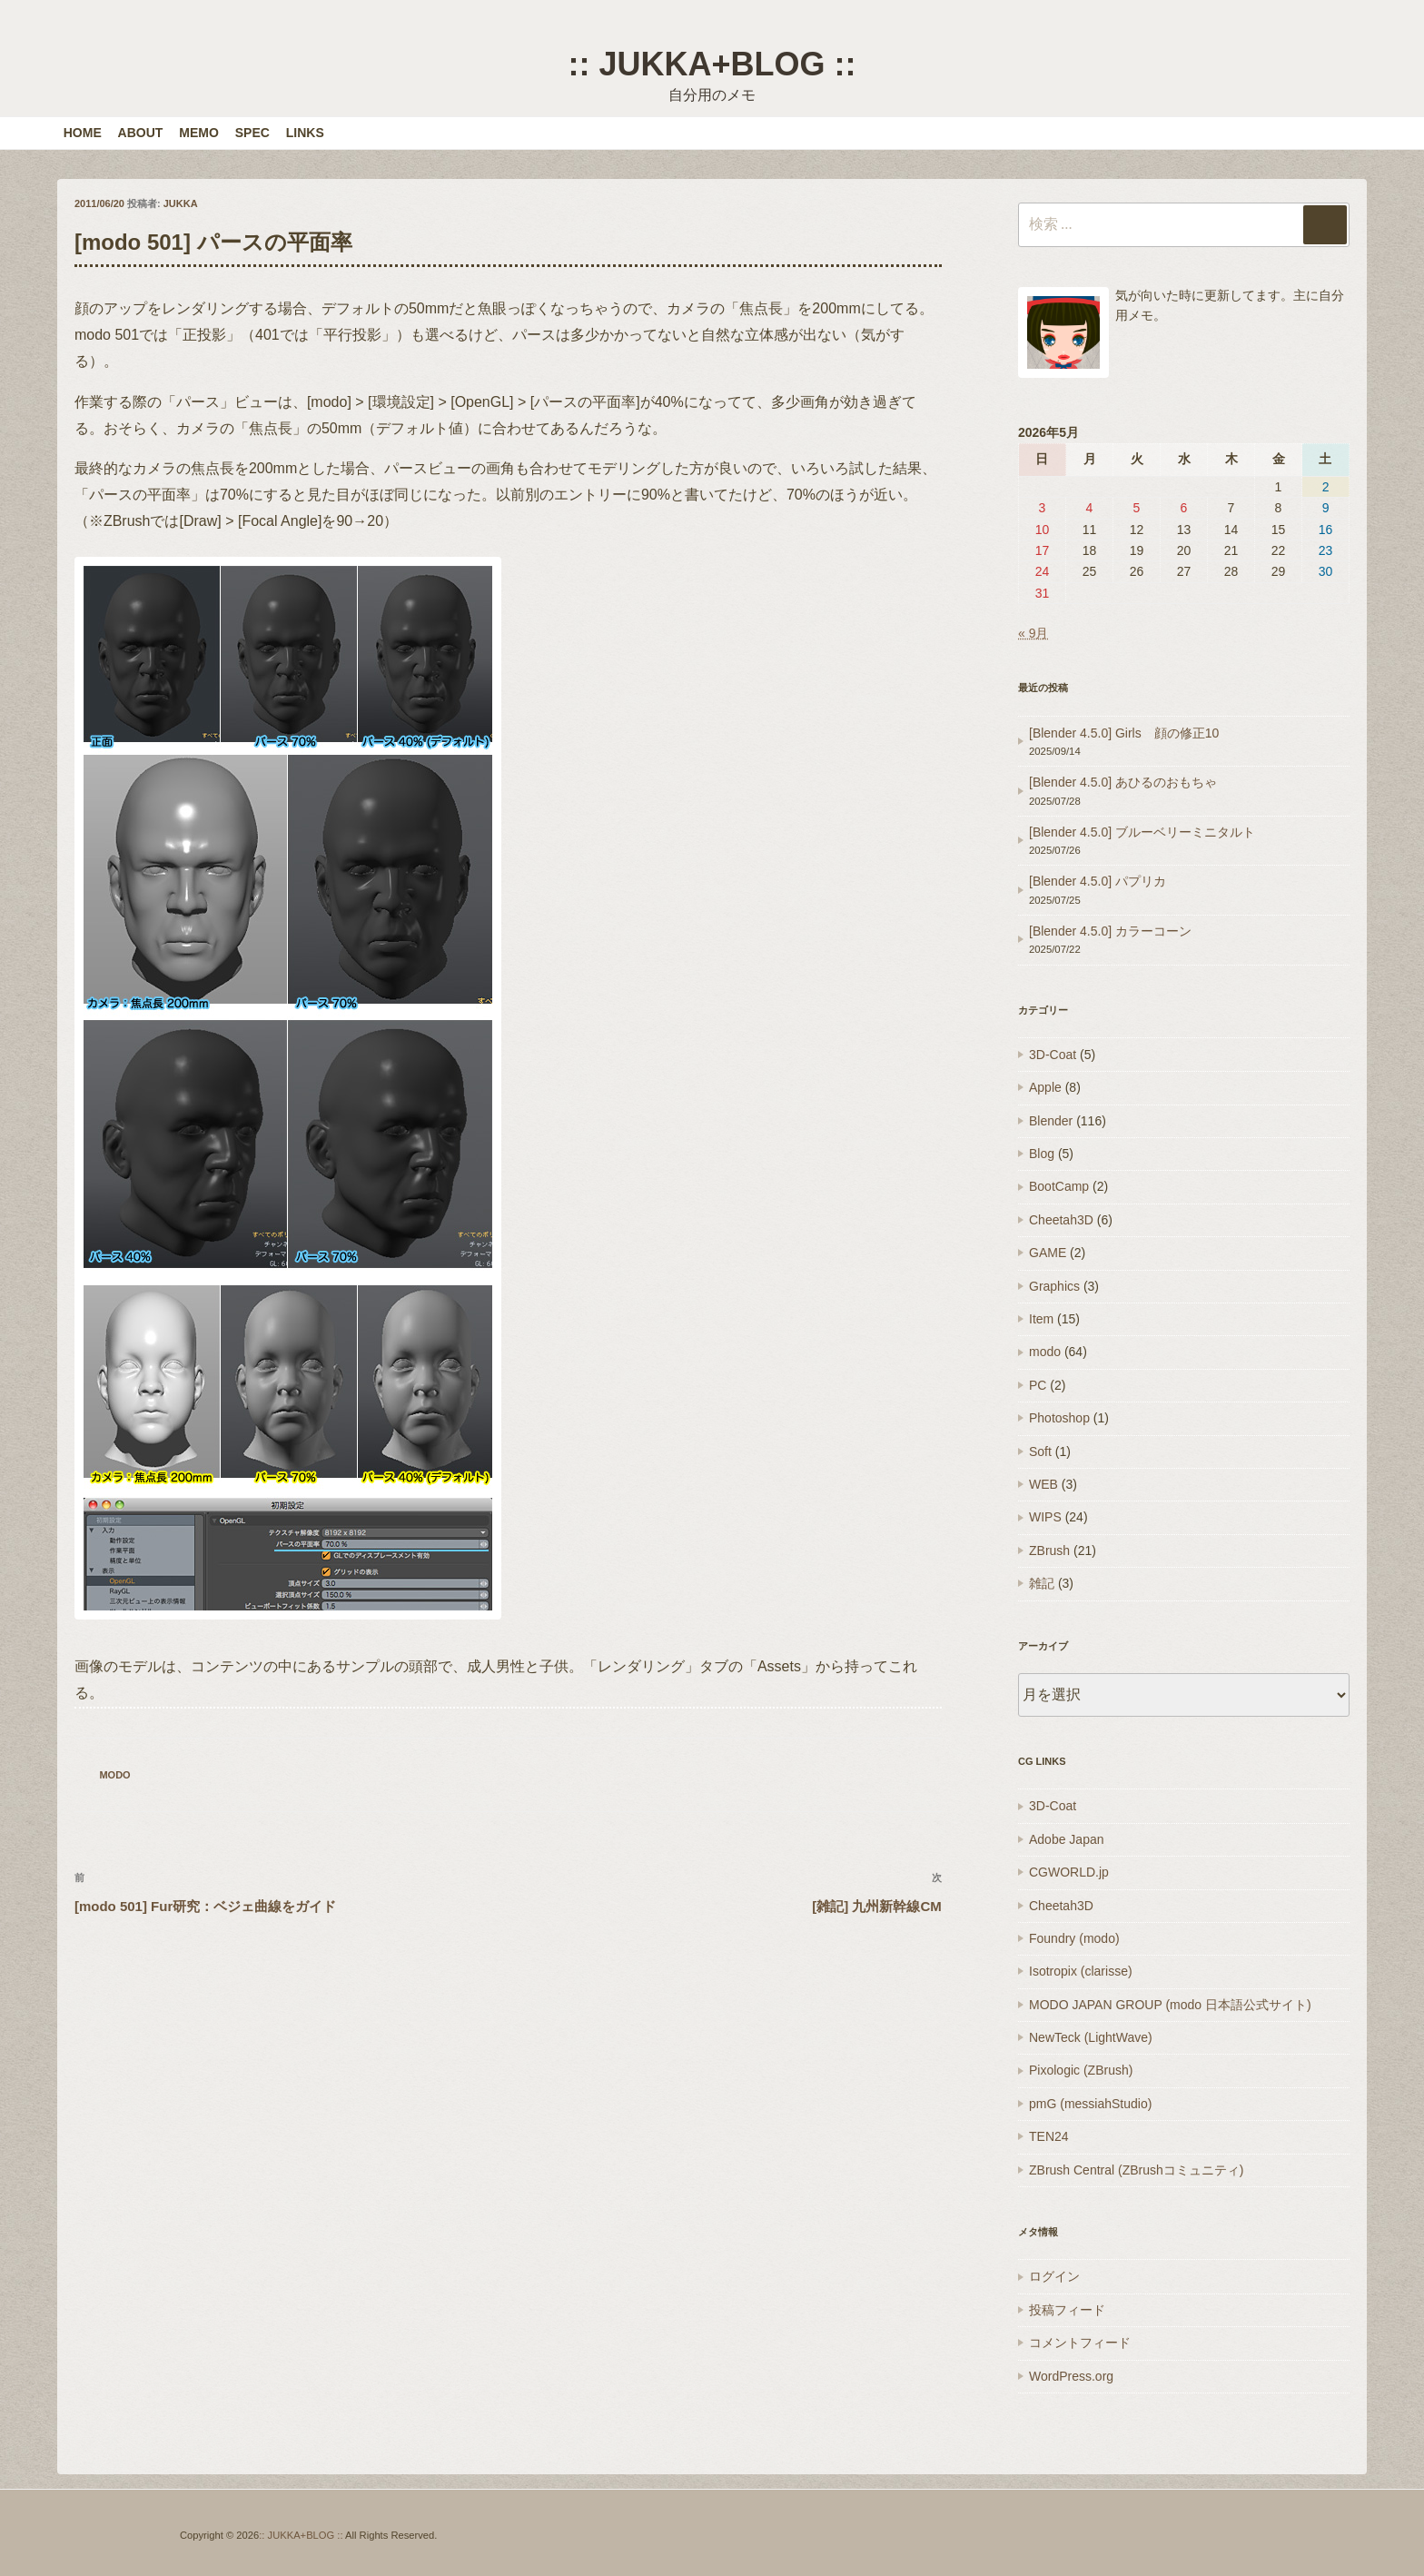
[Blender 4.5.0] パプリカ (1097, 881)
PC (1037, 1385)
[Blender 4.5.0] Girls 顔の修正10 (1124, 733)
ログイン (1054, 2276)
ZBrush (1049, 1550)
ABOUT (140, 132)
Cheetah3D (1061, 1220)
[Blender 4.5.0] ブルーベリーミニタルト (1142, 832)
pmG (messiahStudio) (1090, 2103)
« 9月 (1033, 633)
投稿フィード (1067, 2310)
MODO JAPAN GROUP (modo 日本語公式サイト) (1170, 2004)
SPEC (252, 132)
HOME (83, 132)
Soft (1040, 1451)
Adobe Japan (1066, 1839)
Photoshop (1059, 1418)
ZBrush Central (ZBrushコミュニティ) (1136, 2170)
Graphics (1054, 1286)
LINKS (305, 132)
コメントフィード (1080, 2342)
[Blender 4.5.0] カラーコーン (1110, 931)
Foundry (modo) (1074, 1938)
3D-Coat (1052, 1054)
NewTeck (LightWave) (1090, 2037)
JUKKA (180, 203)
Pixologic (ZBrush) (1080, 2070)
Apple (1045, 1087)
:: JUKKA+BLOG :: (711, 64)
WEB (1043, 1484)
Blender (1051, 1121)
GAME (1047, 1252)
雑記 (1041, 1583)
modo (114, 1774)
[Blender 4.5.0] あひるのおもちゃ (1123, 782)
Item (1041, 1319)
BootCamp (1059, 1186)
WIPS (1045, 1517)
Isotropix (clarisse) (1080, 1971)
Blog (1041, 1153)
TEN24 (1049, 2136)
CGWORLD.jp (1069, 1872)
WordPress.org (1071, 2376)
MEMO (199, 132)
